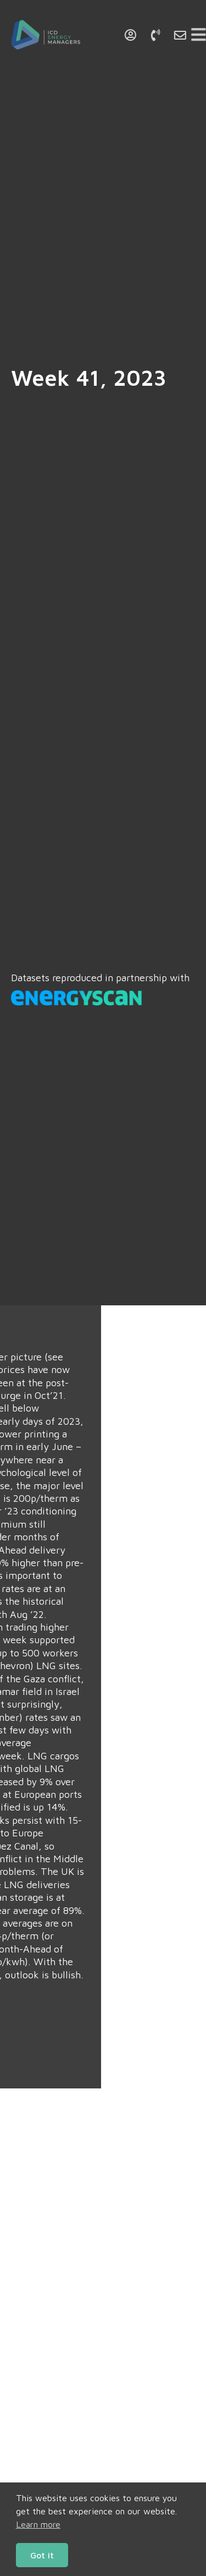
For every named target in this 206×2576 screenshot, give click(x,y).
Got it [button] (42, 2555)
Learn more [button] (38, 2524)
